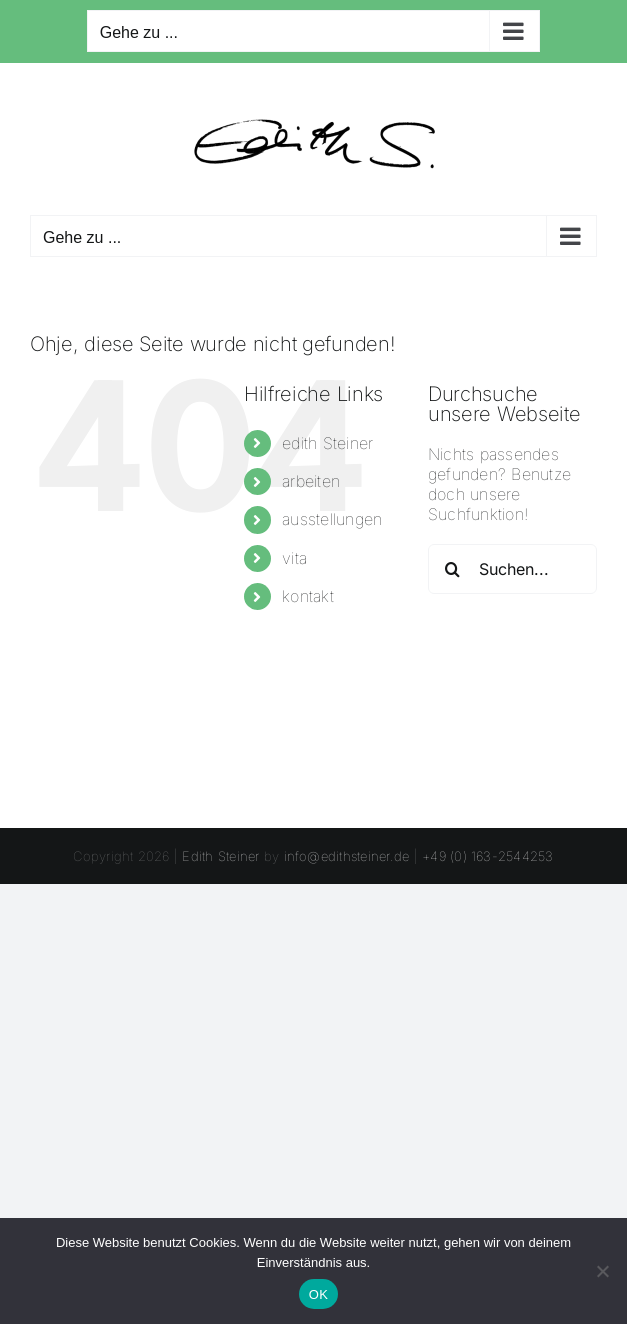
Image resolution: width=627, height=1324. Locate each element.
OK (318, 1294)
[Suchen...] (512, 569)
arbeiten (311, 481)
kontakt (308, 596)
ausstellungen (332, 519)
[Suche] (453, 569)
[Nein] (602, 1271)
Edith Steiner (220, 856)
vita (294, 558)
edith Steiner (327, 443)
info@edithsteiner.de (347, 856)
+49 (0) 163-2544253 (488, 856)
